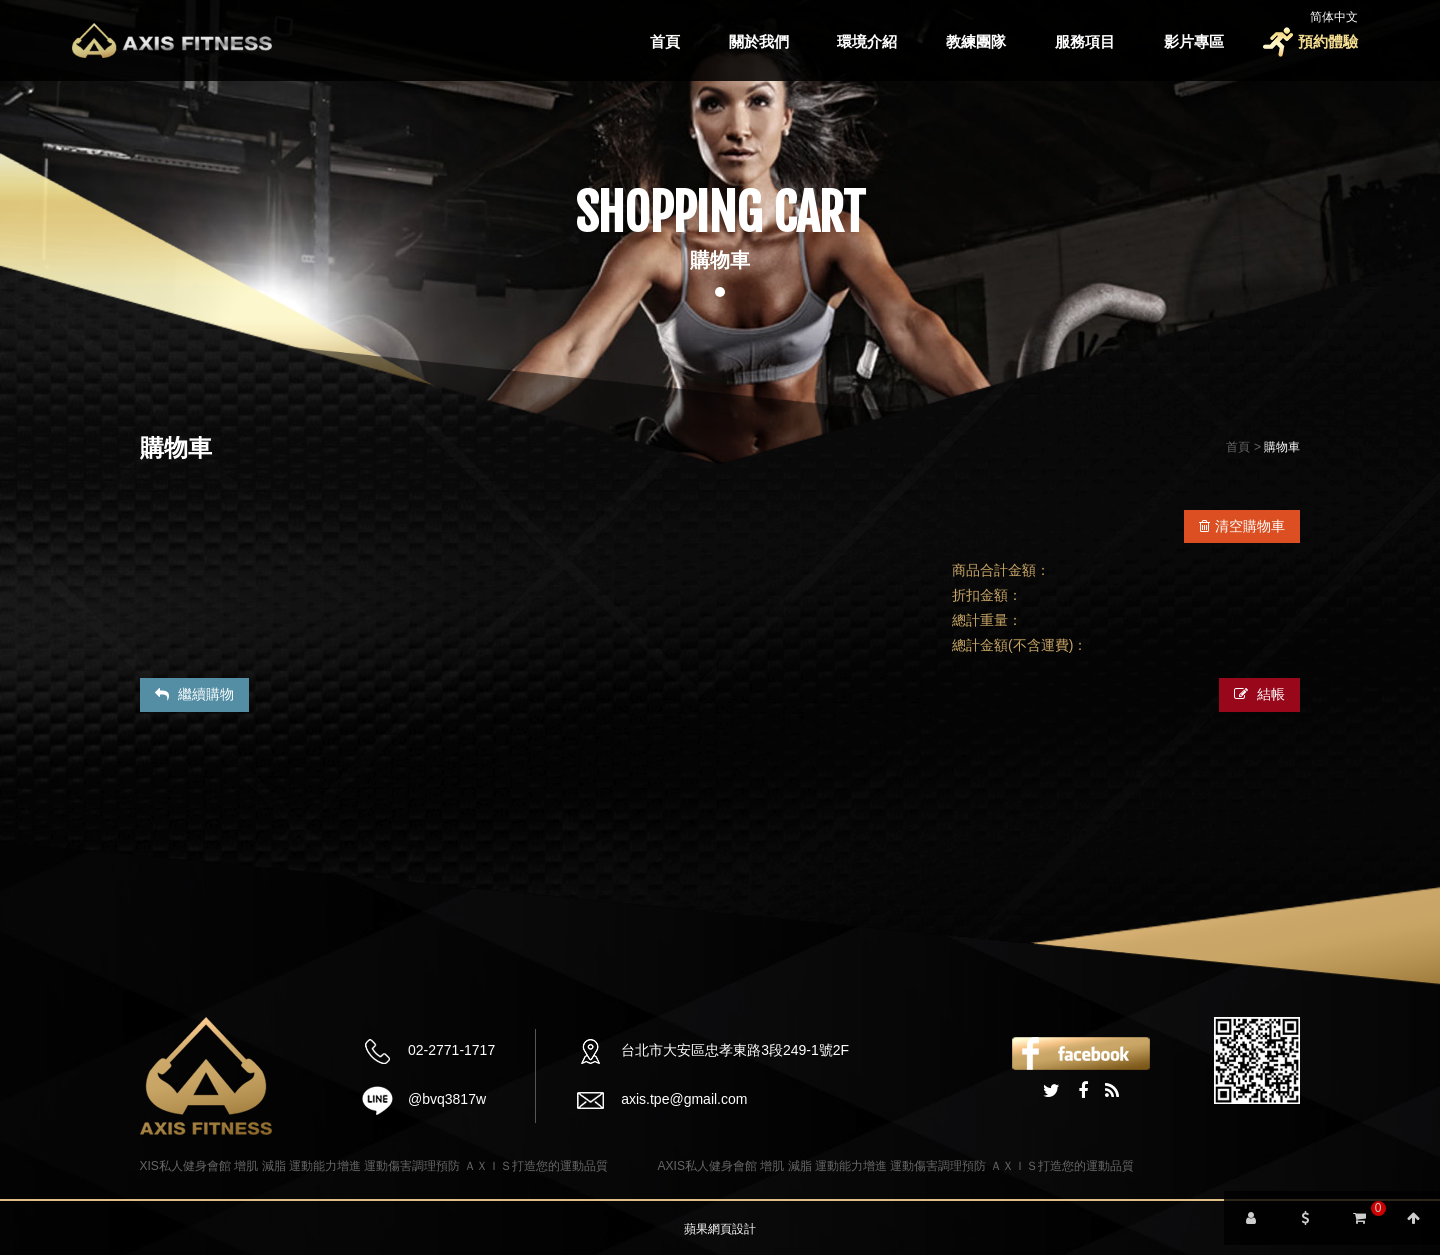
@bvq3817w (447, 1099)
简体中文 (1334, 17)
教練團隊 (976, 41)
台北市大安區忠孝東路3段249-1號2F (735, 1050)
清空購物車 (1242, 526)
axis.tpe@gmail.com (684, 1099)
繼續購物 (194, 694)
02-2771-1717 (451, 1050)
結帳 (1259, 694)
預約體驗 (1328, 41)
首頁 (665, 41)
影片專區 (1194, 41)
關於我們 (759, 41)
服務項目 (1085, 41)
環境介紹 (867, 41)
